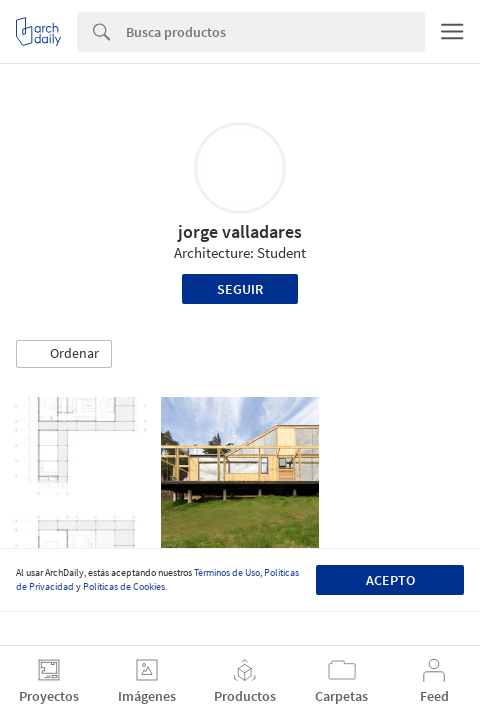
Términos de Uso (227, 572)
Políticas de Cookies (124, 586)
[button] (64, 354)
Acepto (390, 580)
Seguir (240, 289)
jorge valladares (240, 231)
